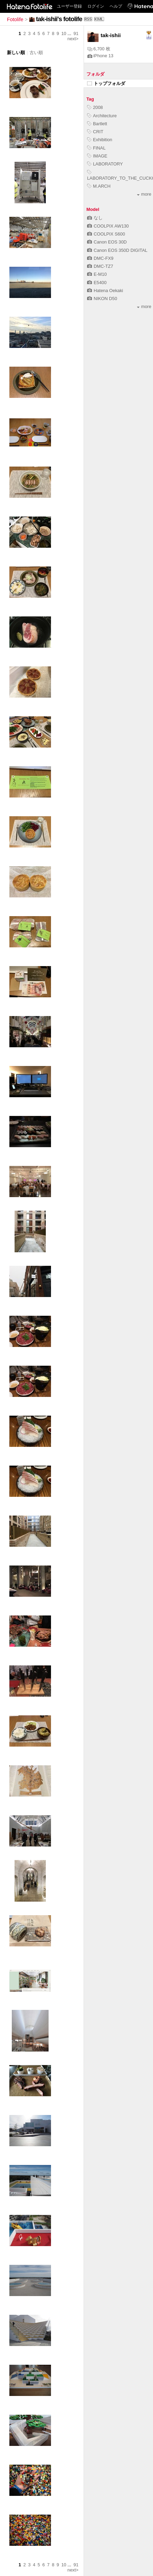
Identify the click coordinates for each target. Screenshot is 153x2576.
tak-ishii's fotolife (59, 19)
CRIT (95, 131)
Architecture (102, 115)
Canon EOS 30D (107, 242)
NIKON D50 (102, 298)
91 (76, 33)
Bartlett (97, 123)
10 (63, 33)
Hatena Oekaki (105, 290)
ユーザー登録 (69, 6)
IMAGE (97, 156)
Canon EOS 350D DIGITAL (117, 250)
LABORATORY (105, 164)
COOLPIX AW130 (108, 226)
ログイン (95, 6)
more (144, 194)
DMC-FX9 (100, 258)
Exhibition (99, 139)
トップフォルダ (106, 83)
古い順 (36, 52)
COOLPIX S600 (106, 234)
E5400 (97, 282)
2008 (95, 107)
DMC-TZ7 (100, 266)
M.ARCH (98, 186)
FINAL (96, 148)
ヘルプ (116, 6)
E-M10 (97, 274)
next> (72, 38)
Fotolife (15, 19)
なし (95, 217)
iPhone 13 (100, 55)
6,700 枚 (98, 48)
